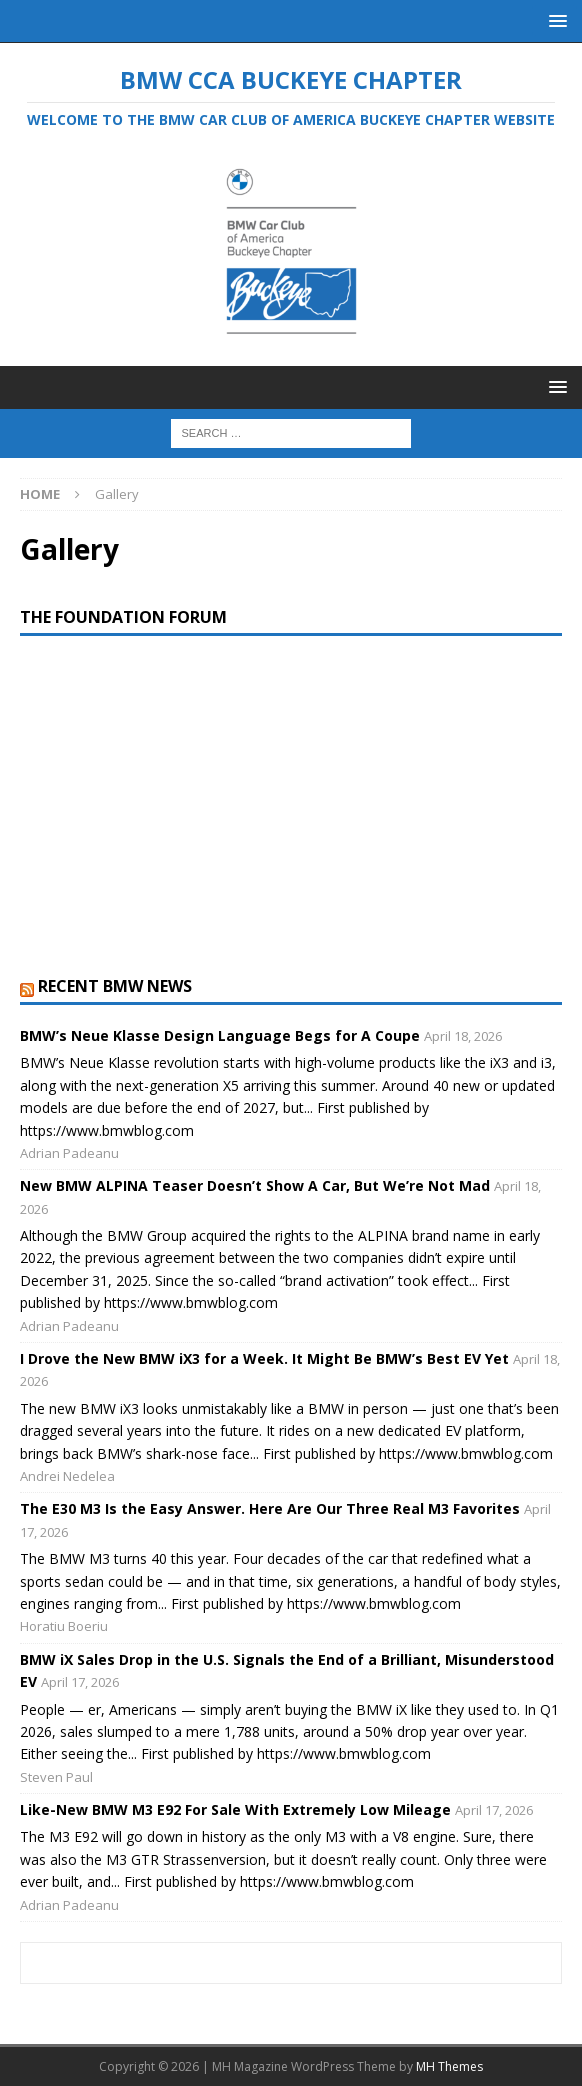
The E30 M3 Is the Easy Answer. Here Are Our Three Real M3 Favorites (270, 1508)
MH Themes (449, 2066)
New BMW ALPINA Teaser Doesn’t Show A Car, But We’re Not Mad (255, 1185)
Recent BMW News (115, 986)
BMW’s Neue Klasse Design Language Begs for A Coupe (220, 1035)
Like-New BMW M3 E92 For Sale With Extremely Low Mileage (235, 1809)
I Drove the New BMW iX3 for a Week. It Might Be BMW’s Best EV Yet (264, 1358)
